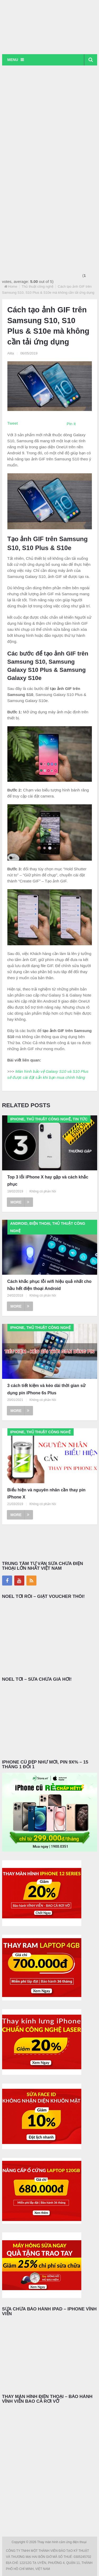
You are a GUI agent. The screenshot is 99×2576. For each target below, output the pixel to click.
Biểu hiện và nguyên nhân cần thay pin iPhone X (46, 1493)
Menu (12, 60)
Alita (10, 353)
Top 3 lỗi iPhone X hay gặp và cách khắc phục (47, 1180)
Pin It (71, 423)
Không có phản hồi (42, 1191)
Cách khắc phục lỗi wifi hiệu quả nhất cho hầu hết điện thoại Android (49, 1285)
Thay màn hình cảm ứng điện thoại (62, 2542)
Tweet (12, 423)
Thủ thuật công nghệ (37, 286)
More (20, 1202)
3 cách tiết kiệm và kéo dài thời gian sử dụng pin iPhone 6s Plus (46, 1389)
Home (12, 286)
